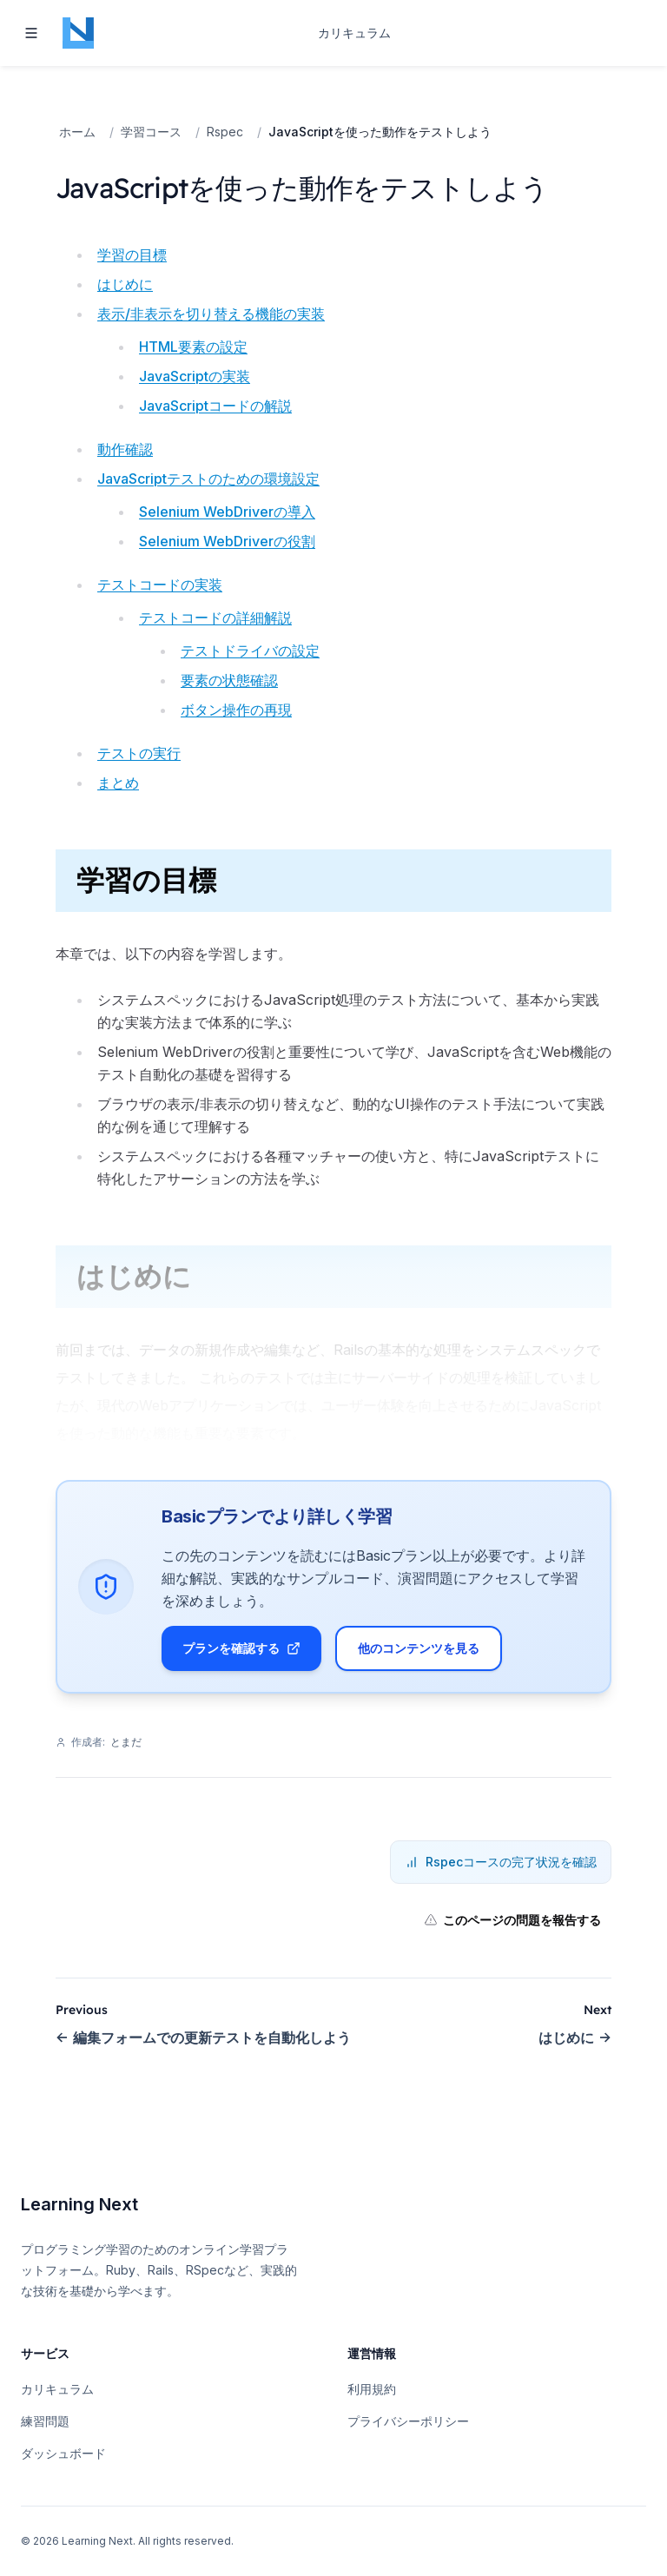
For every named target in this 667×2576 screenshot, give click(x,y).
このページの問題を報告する (512, 1933)
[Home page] (78, 33)
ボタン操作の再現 (236, 709)
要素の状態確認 (229, 680)
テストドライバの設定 (250, 650)
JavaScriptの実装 (194, 376)
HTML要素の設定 (193, 346)
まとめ (118, 782)
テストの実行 (139, 753)
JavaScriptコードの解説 (215, 405)
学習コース (151, 131)
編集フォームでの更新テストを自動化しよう (203, 2051)
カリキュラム (354, 32)
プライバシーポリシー (408, 2421)
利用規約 (371, 2388)
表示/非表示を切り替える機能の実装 (211, 313)
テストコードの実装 (159, 584)
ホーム (77, 131)
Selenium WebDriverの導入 (227, 511)
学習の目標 (132, 254)
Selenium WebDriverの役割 (227, 541)
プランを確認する (248, 1655)
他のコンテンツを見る (425, 1655)
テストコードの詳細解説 (215, 617)
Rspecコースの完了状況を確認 (501, 1875)
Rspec (225, 131)
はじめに (125, 284)
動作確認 (125, 449)
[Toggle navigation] (31, 33)
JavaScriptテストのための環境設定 (208, 478)
